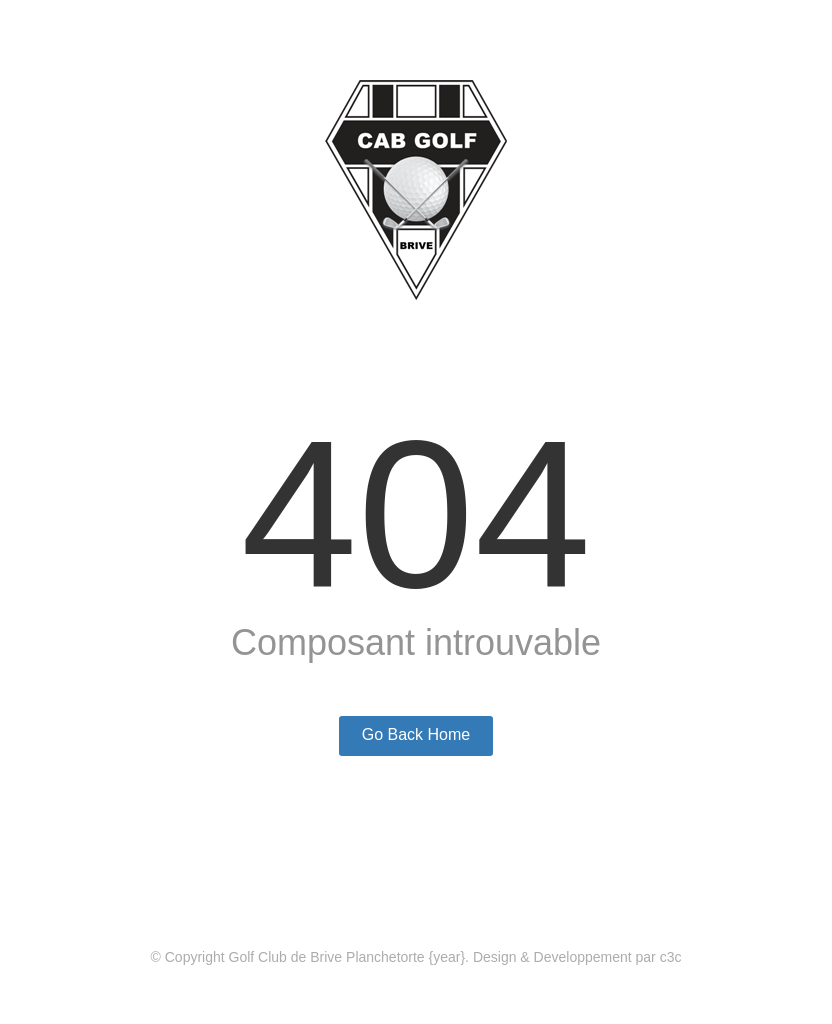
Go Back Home (416, 734)
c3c (671, 957)
